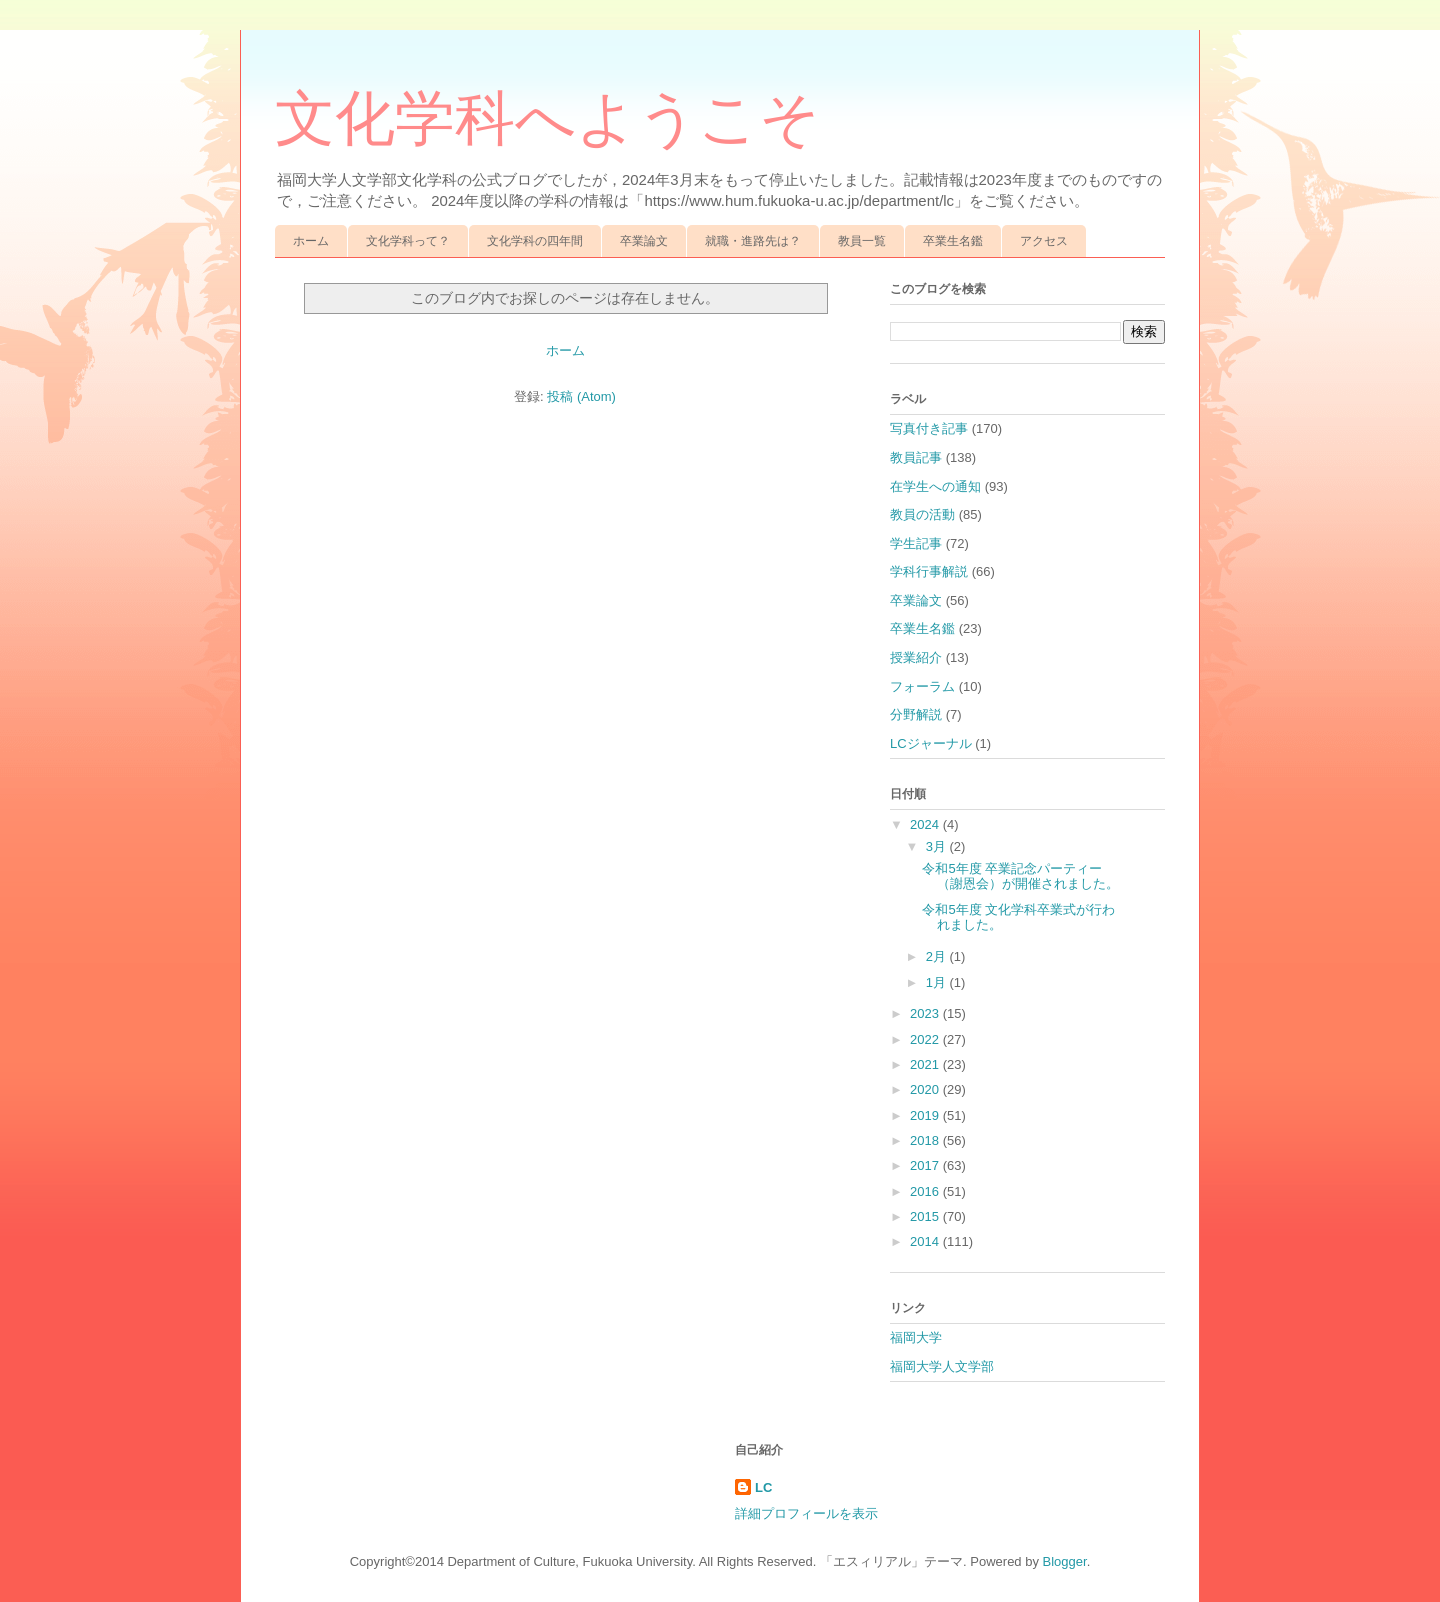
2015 (926, 1216)
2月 (938, 956)
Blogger (1065, 1561)
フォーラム (922, 686)
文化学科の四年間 (535, 241)
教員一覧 (862, 241)
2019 (926, 1115)
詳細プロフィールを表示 (806, 1513)
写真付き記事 (929, 428)
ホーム (311, 241)
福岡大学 (916, 1337)
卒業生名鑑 (953, 241)
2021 (926, 1064)
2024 (926, 824)
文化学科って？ (408, 241)
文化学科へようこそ (547, 119)
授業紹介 (916, 657)
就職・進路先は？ (753, 241)
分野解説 (916, 714)
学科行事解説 (929, 571)
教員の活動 (922, 514)
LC (763, 1487)
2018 (926, 1140)
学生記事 (916, 543)
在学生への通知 (935, 486)
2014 (926, 1241)
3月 (938, 846)
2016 (926, 1191)
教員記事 (916, 457)
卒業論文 (644, 241)
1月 (938, 982)
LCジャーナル (931, 743)
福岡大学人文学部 (942, 1366)
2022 (926, 1039)
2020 (926, 1089)
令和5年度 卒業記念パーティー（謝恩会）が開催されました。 (1020, 876)
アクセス (1044, 241)
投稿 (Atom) (581, 396)
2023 (926, 1013)
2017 (926, 1165)
